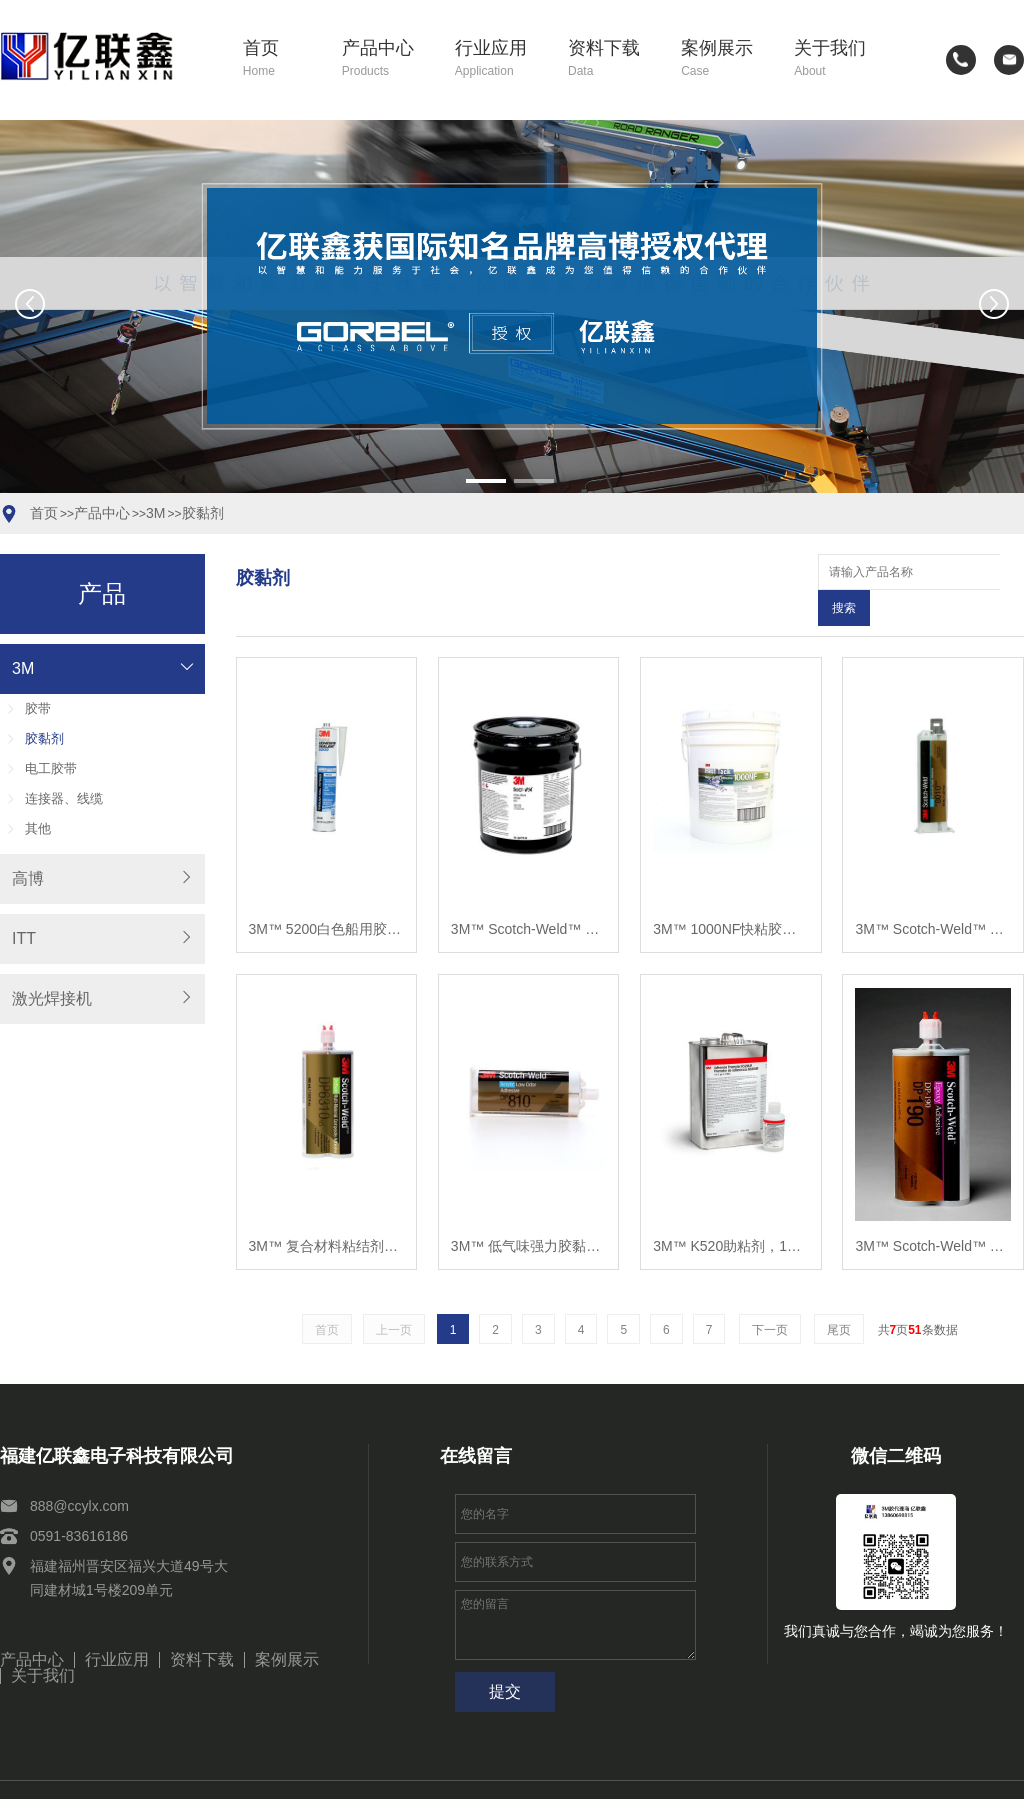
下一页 (770, 1294)
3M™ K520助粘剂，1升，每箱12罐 (730, 1210)
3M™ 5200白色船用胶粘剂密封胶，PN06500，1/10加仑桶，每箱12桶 (326, 893)
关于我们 (838, 59)
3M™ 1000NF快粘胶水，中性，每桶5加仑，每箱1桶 (730, 893)
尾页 (839, 1294)
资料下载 (612, 59)
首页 (280, 59)
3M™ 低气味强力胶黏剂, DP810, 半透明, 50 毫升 (528, 1210)
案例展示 (725, 59)
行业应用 (499, 59)
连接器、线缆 (64, 798)
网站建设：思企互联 (956, 1772)
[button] (486, 481)
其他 (38, 828)
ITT (24, 938)
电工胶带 (51, 768)
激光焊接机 (52, 998)
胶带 (38, 708)
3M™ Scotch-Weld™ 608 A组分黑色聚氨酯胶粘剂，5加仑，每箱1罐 (528, 893)
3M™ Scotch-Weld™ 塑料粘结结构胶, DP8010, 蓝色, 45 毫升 (932, 893)
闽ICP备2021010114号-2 (596, 1772)
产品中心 (386, 59)
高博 (28, 878)
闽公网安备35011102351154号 (783, 1772)
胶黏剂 (203, 513)
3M (155, 513)
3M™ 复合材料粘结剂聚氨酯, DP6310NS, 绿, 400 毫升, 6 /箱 (326, 1210)
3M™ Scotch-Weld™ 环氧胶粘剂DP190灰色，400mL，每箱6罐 (932, 1210)
